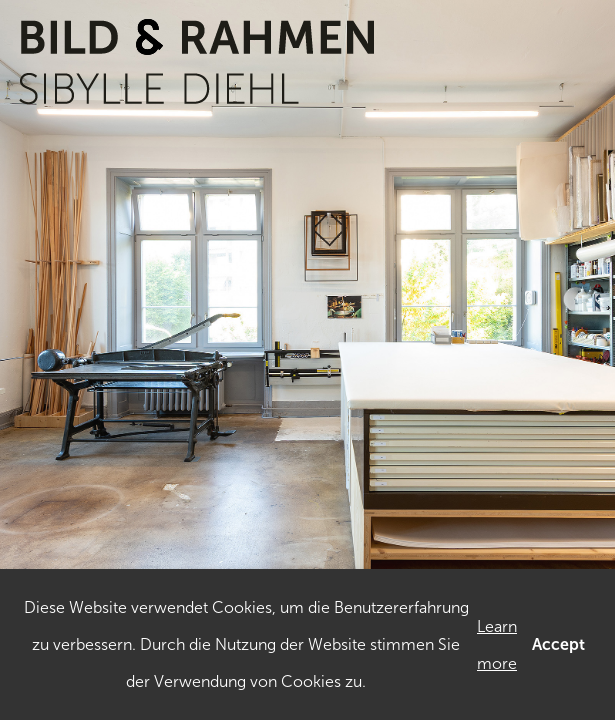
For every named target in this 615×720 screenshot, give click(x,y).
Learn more (497, 645)
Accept (558, 644)
